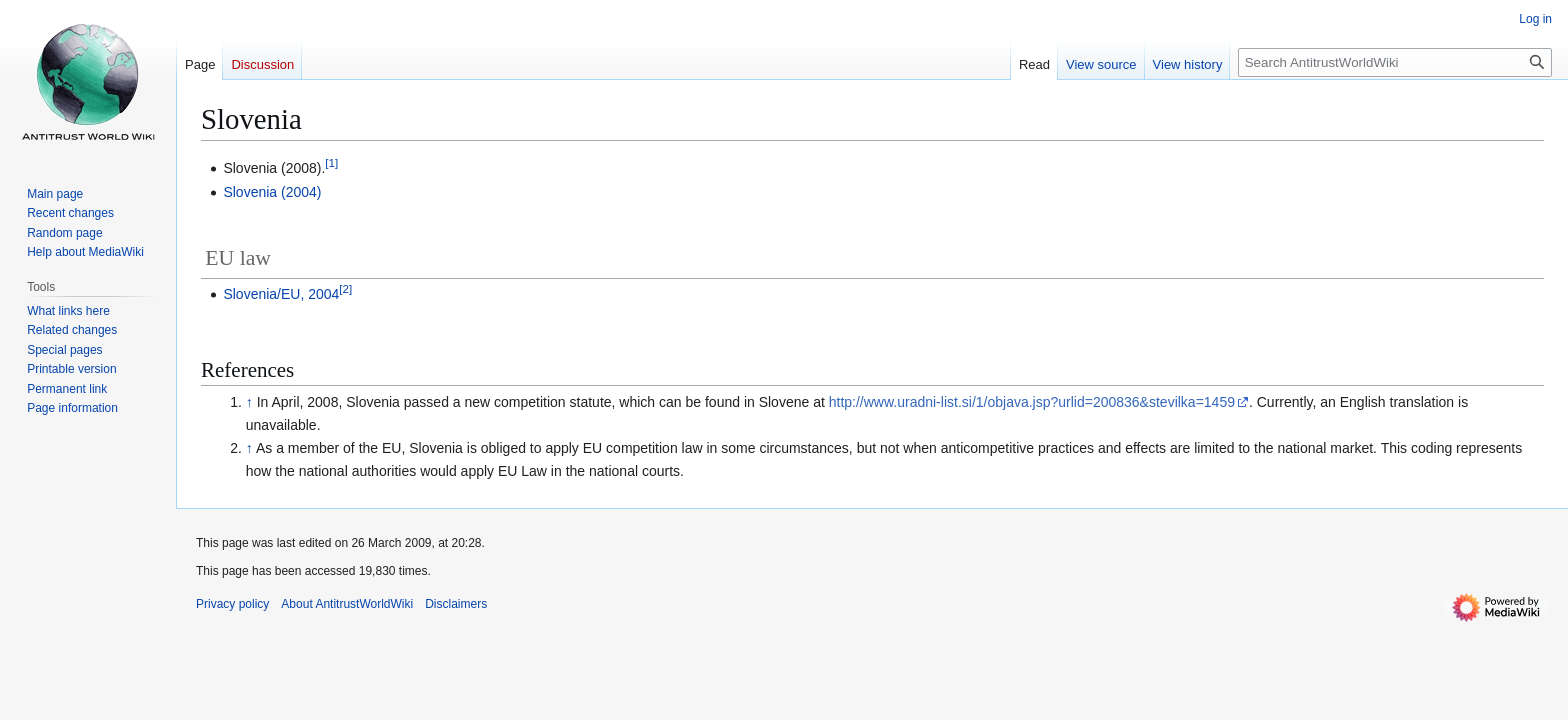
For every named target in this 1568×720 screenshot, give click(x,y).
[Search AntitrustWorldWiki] (1395, 62)
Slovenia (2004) (272, 192)
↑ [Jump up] (249, 402)
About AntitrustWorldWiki (347, 604)
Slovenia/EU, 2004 (281, 294)
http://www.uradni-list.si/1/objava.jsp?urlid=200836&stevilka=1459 (1032, 402)
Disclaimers (456, 604)
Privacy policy (232, 604)
